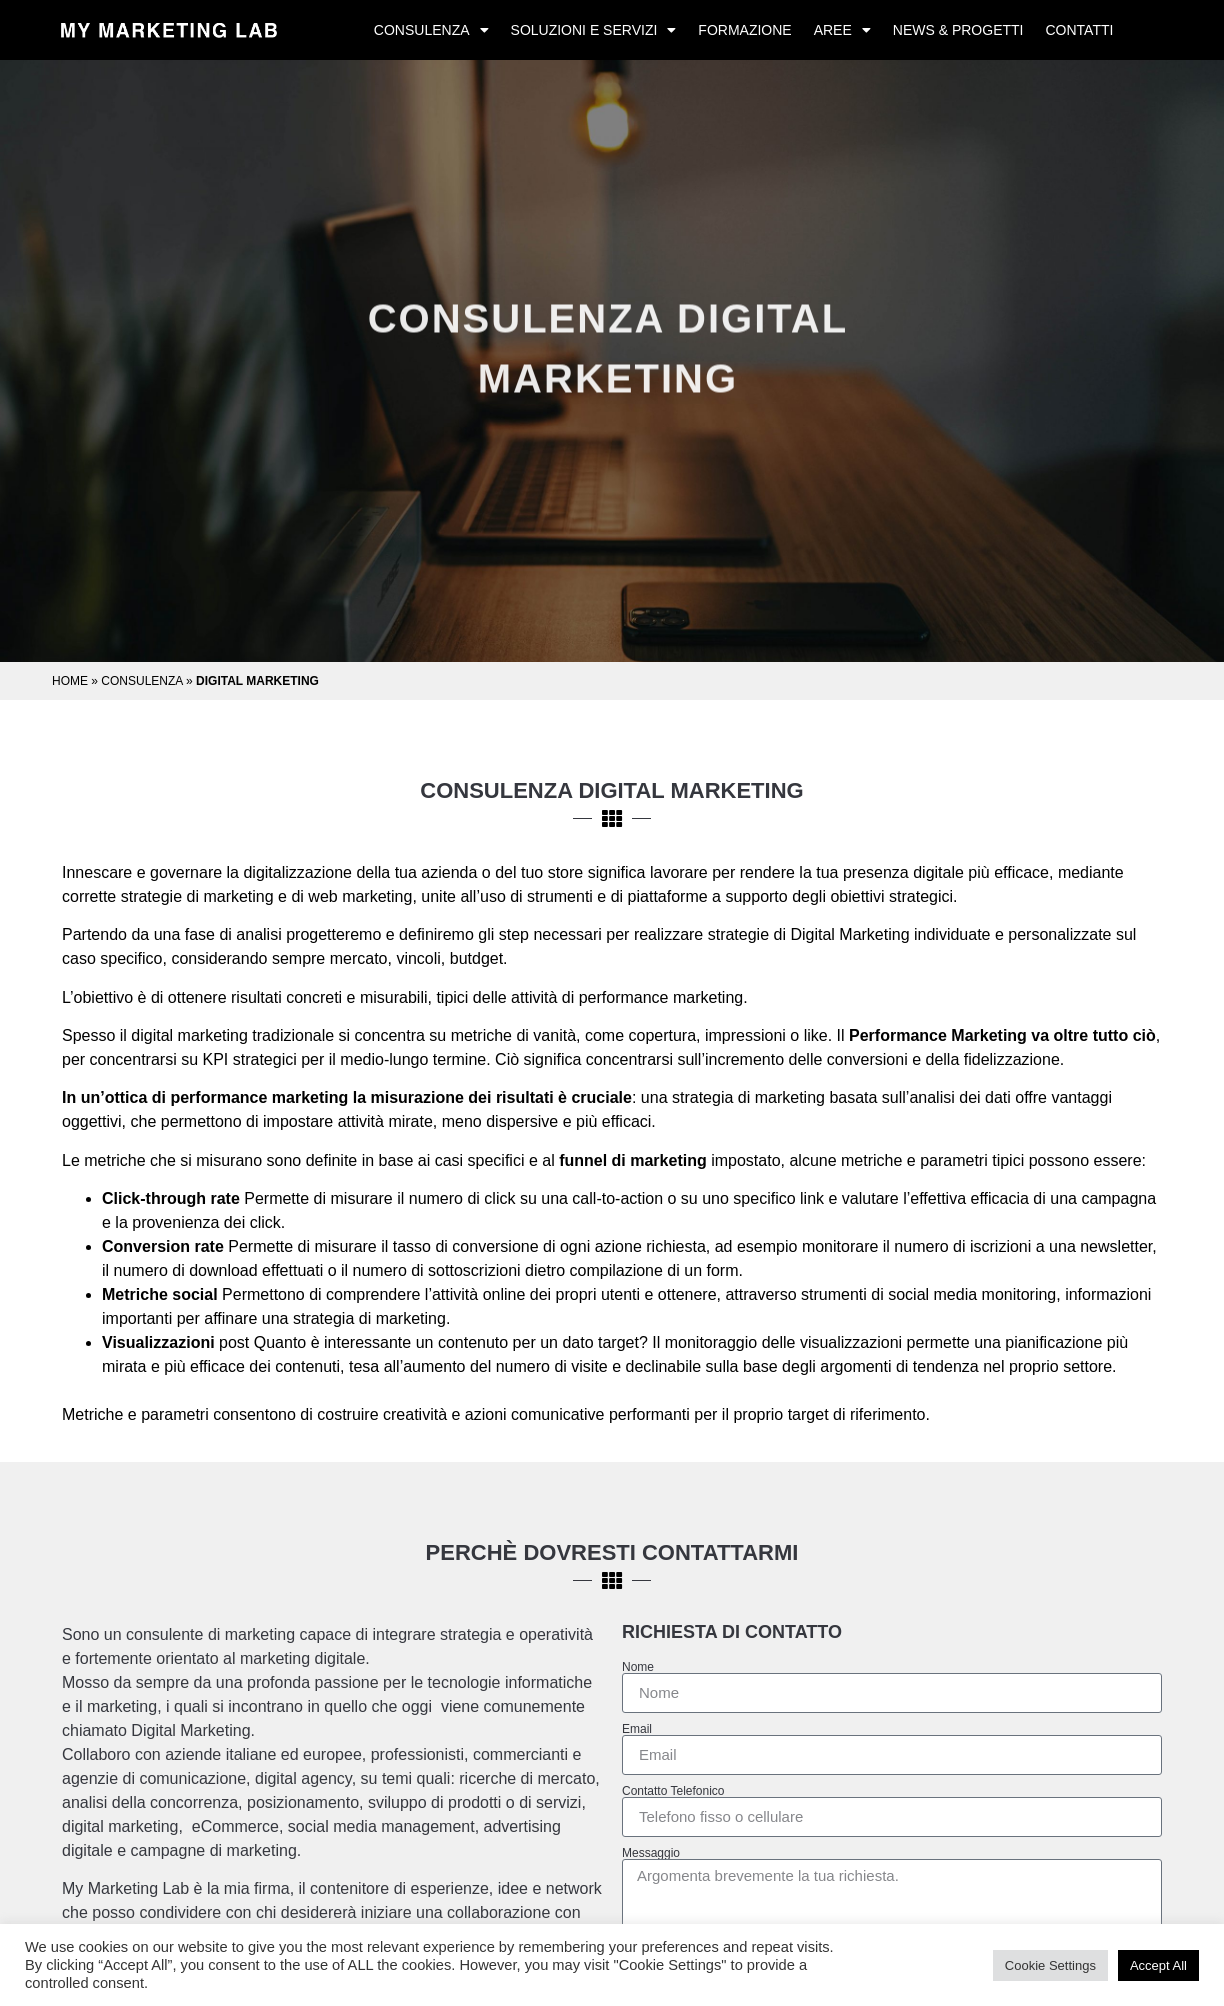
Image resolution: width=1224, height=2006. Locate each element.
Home (70, 681)
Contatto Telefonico (673, 1791)
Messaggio (651, 1853)
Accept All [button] (1158, 1965)
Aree (842, 30)
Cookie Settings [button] (1050, 1965)
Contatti (1079, 30)
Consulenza (431, 30)
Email (637, 1729)
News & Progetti (958, 30)
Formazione (744, 30)
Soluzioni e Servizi (594, 30)
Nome (638, 1667)
